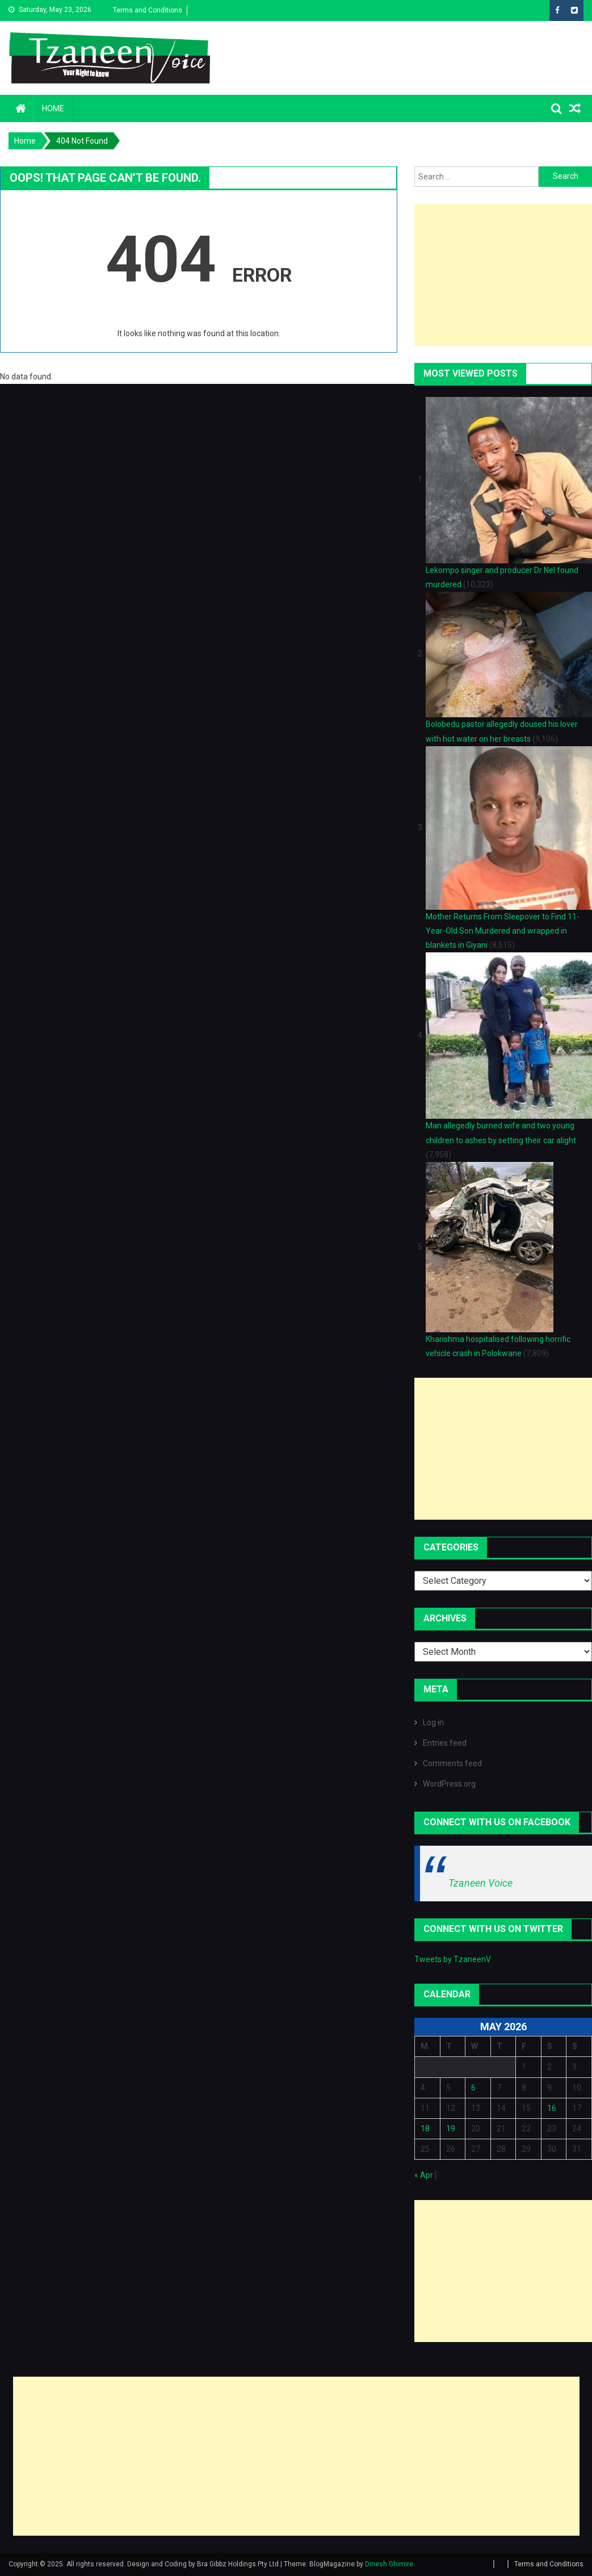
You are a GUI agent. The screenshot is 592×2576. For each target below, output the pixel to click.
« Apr (423, 2175)
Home (53, 108)
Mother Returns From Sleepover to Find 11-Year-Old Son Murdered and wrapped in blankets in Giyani (503, 931)
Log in (433, 1722)
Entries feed (445, 1742)
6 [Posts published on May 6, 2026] (473, 2087)
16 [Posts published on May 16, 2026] (551, 2108)
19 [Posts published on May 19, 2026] (450, 2128)
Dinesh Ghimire (389, 2564)
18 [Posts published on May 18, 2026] (425, 2128)
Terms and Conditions (147, 10)
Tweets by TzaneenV (452, 1959)
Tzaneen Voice (480, 1883)
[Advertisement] (296, 2456)
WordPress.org (449, 1783)
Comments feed (452, 1763)
